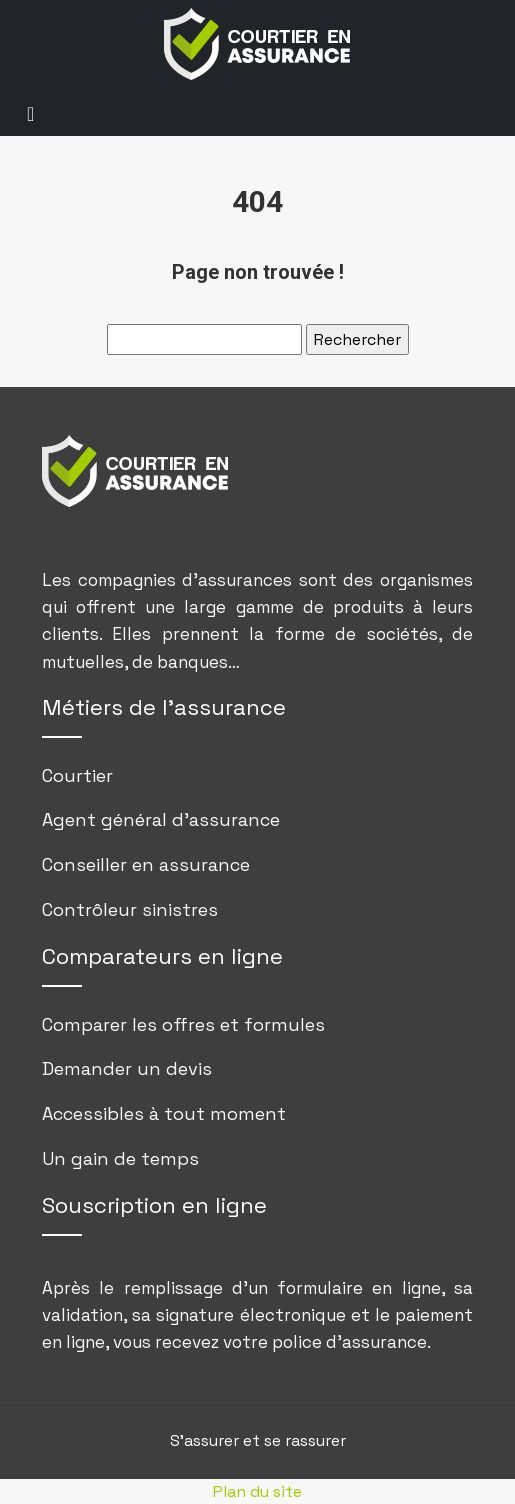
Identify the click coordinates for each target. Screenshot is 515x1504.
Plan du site (257, 1491)
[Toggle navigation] (30, 112)
